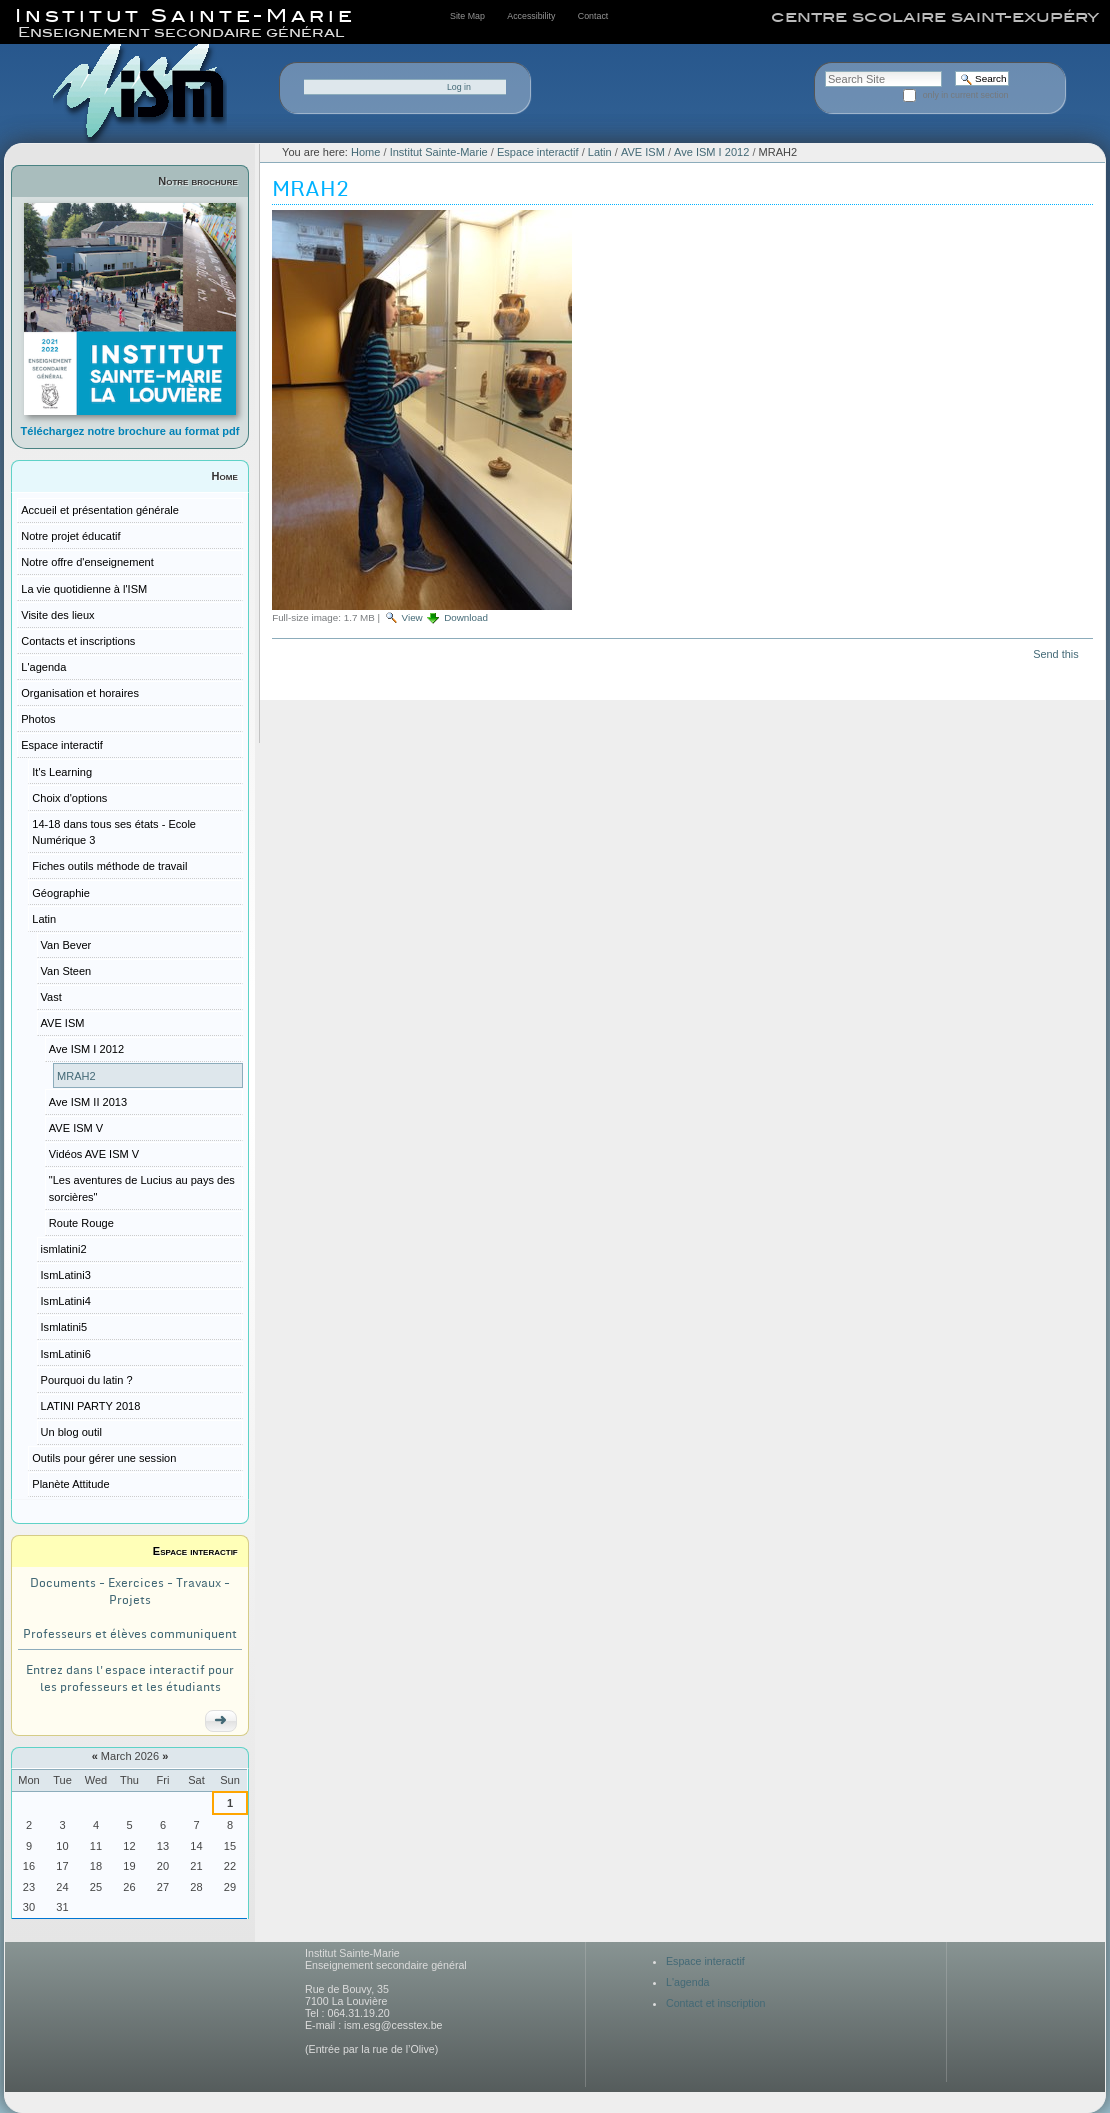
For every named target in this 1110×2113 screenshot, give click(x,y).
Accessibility (531, 16)
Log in (459, 87)
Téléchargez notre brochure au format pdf (130, 431)
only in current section (966, 95)
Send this (1055, 654)
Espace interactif (195, 1551)
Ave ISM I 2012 (711, 152)
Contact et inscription (716, 2003)
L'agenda (688, 1982)
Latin (600, 152)
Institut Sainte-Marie (439, 152)
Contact (593, 16)
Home (225, 476)
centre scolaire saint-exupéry (935, 17)
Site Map (467, 16)
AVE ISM (643, 152)
